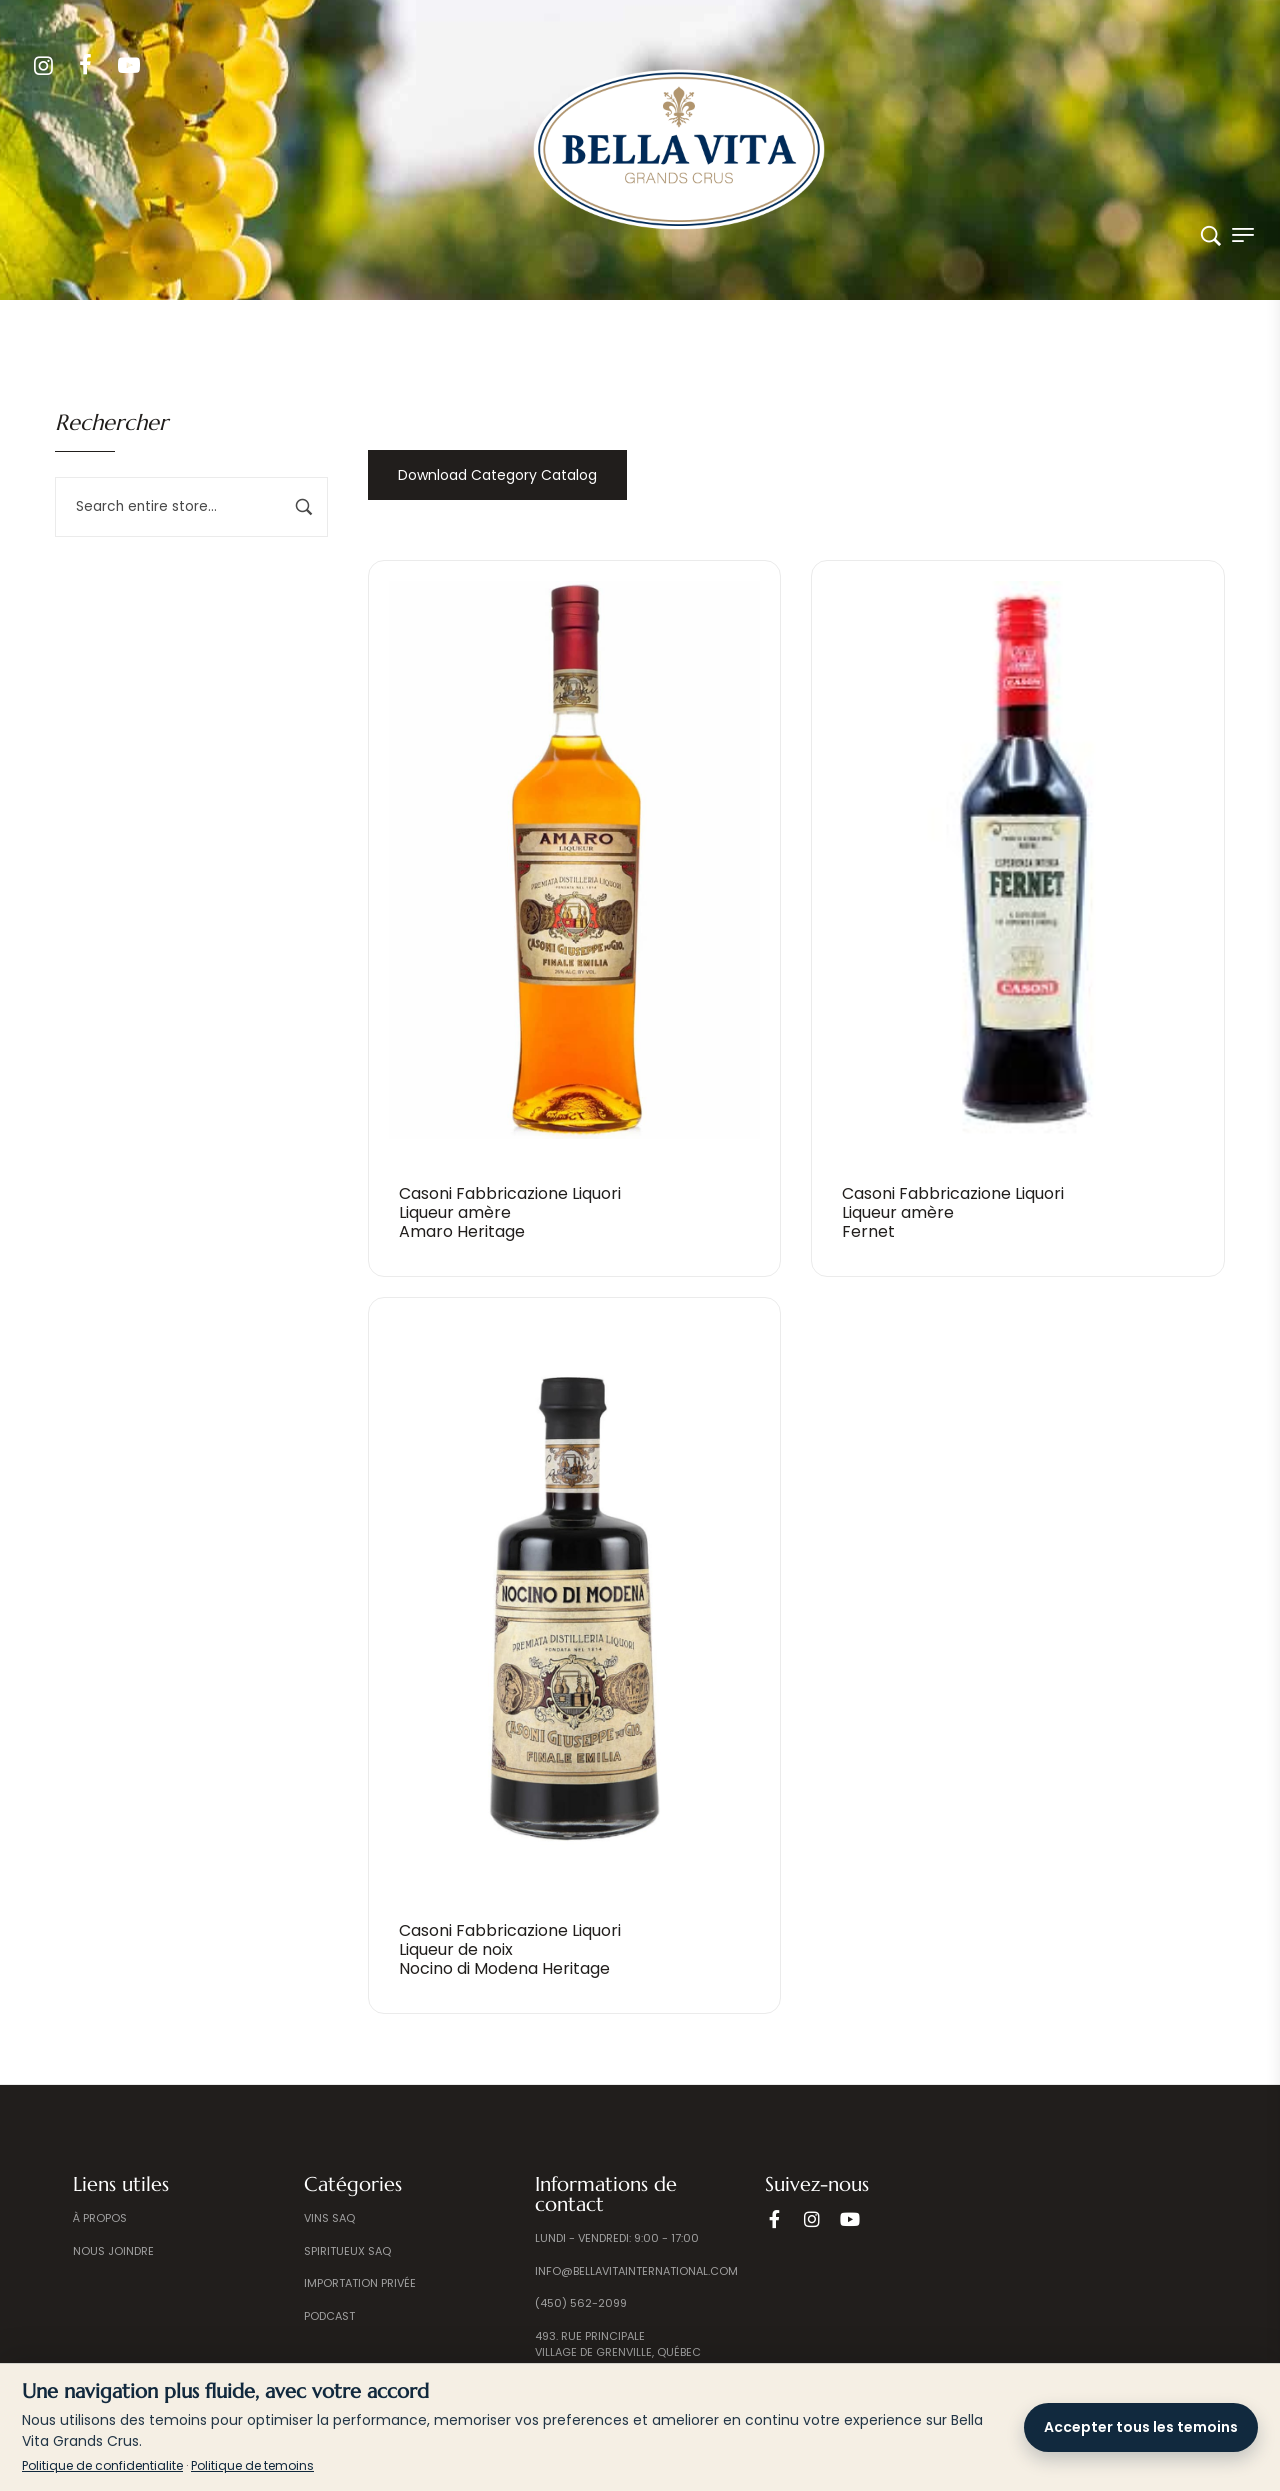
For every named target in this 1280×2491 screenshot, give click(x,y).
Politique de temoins (252, 2465)
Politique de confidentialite (102, 2465)
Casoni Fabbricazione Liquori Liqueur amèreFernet (953, 1212)
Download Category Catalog (497, 475)
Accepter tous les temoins (1141, 2427)
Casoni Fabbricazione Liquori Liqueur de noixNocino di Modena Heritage (510, 1949)
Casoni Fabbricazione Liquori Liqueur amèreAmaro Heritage (510, 1212)
